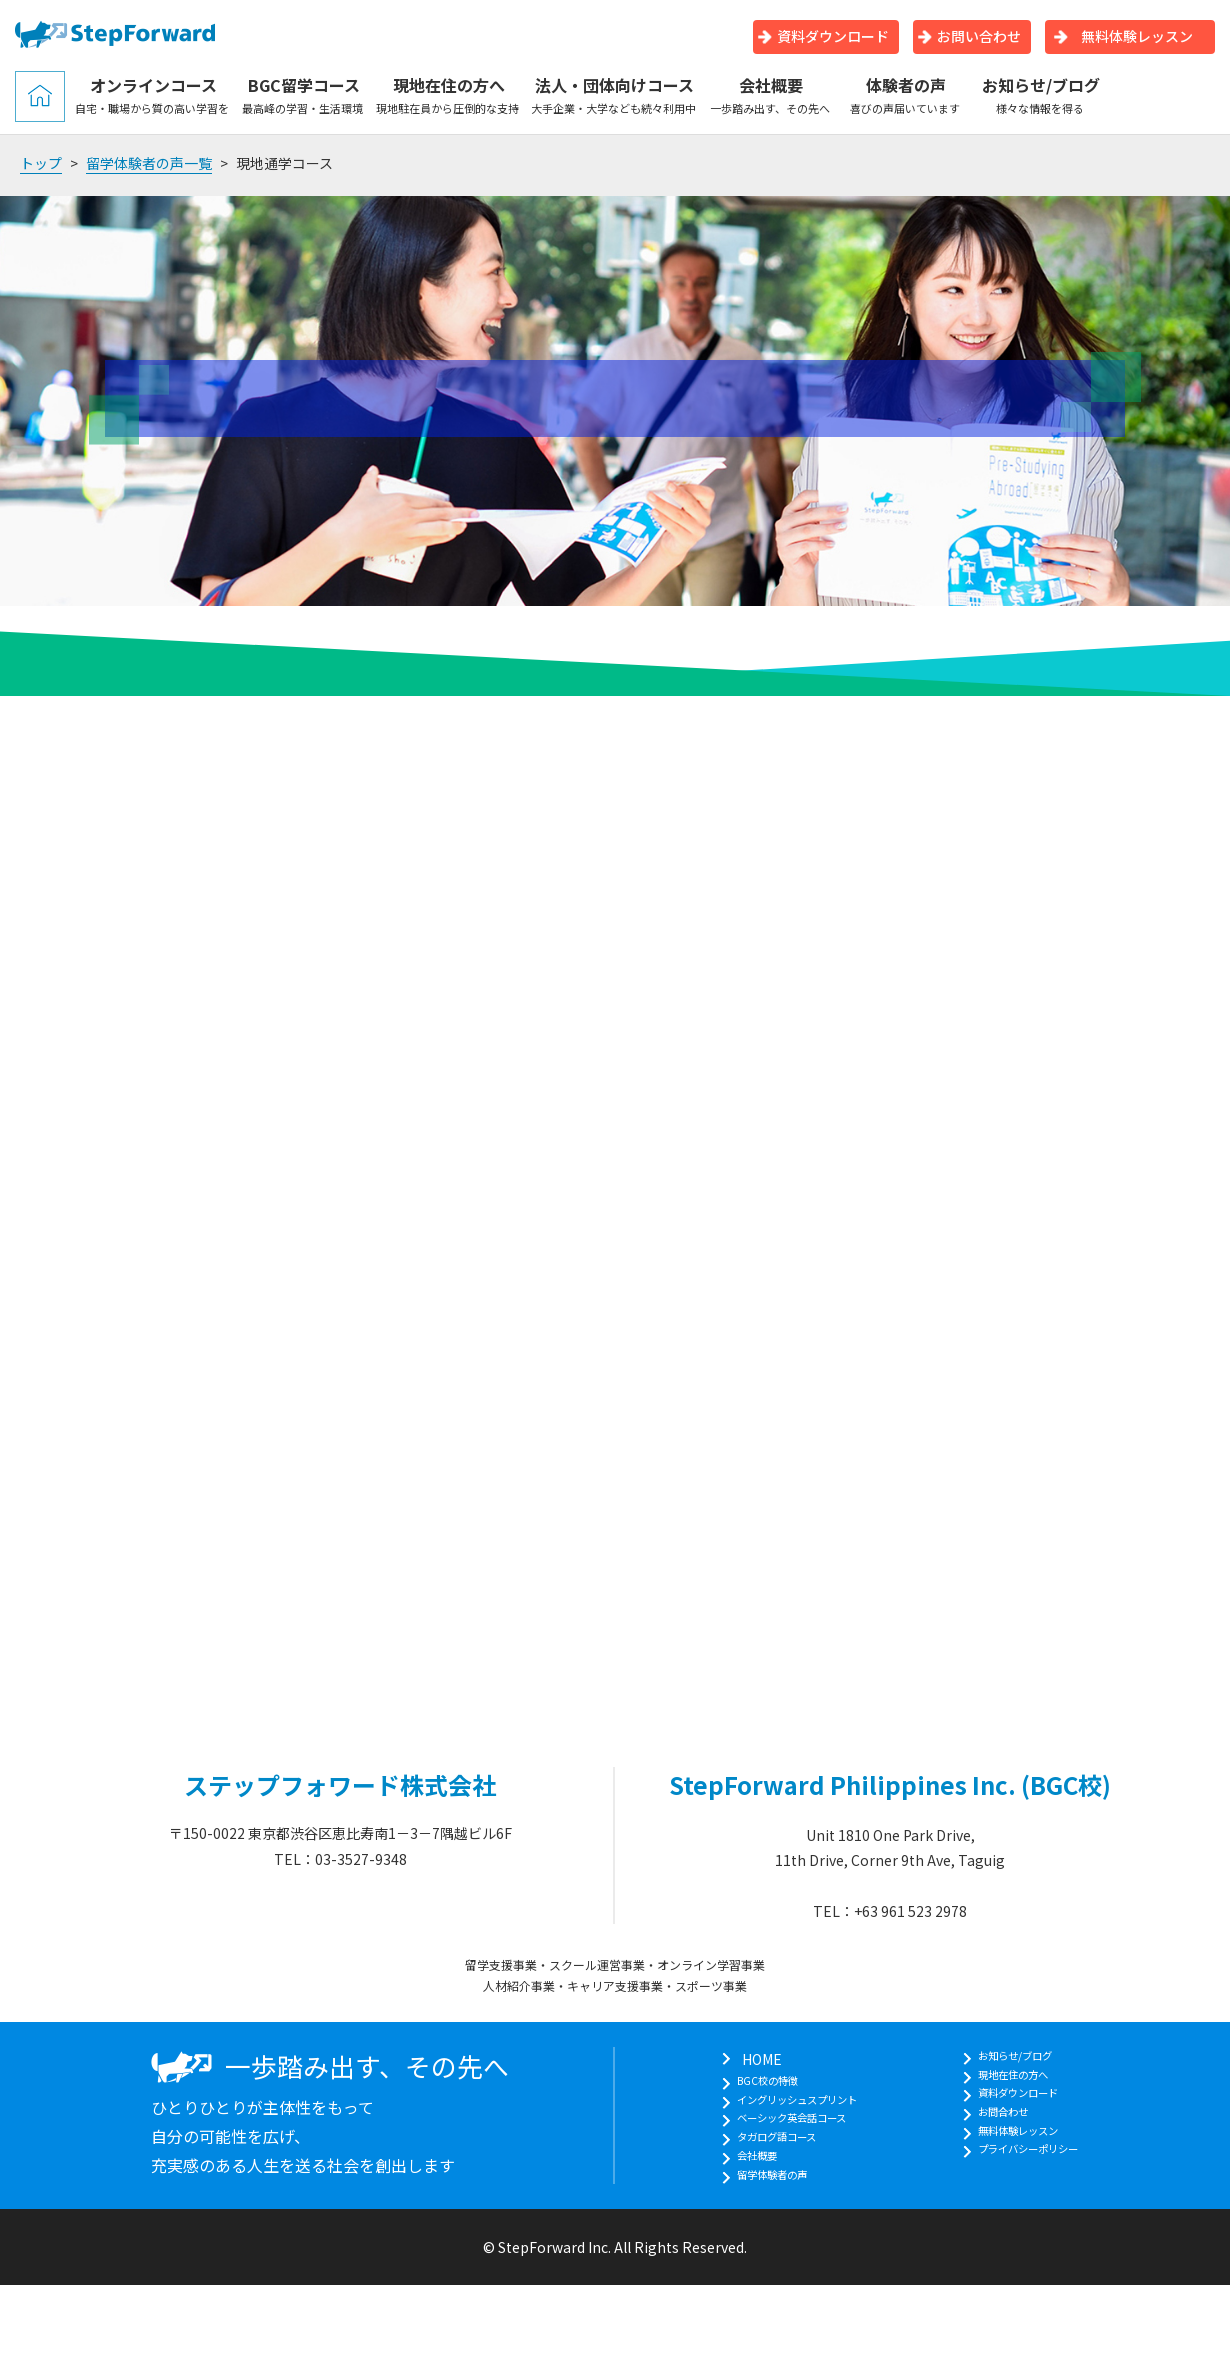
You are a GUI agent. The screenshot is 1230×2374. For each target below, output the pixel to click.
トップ (41, 163)
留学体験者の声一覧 (149, 163)
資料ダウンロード (823, 36)
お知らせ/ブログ (1040, 95)
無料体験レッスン (1123, 36)
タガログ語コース (764, 2160)
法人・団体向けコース (614, 95)
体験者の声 (905, 95)
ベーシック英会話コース (785, 2135)
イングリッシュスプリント (793, 2109)
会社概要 (770, 95)
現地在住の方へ (448, 95)
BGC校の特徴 (751, 2084)
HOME (729, 2059)
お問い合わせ (969, 36)
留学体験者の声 (758, 2210)
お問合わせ (1006, 2135)
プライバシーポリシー (1041, 2185)
